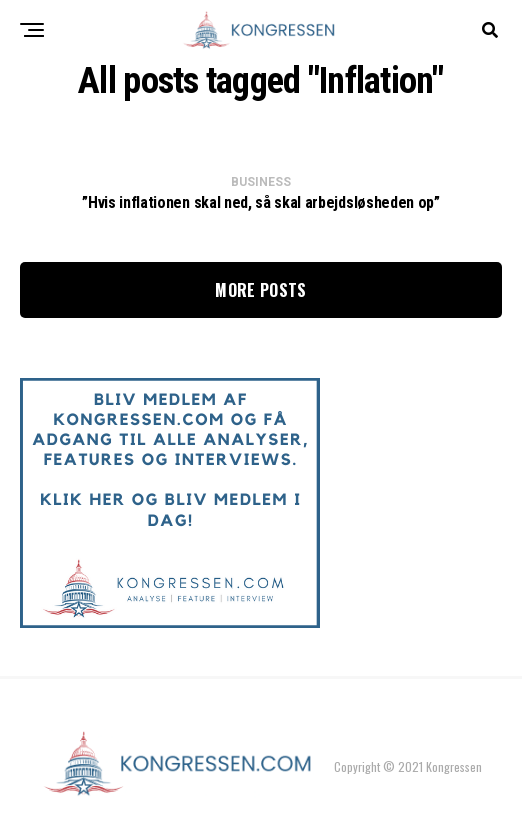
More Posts (260, 290)
